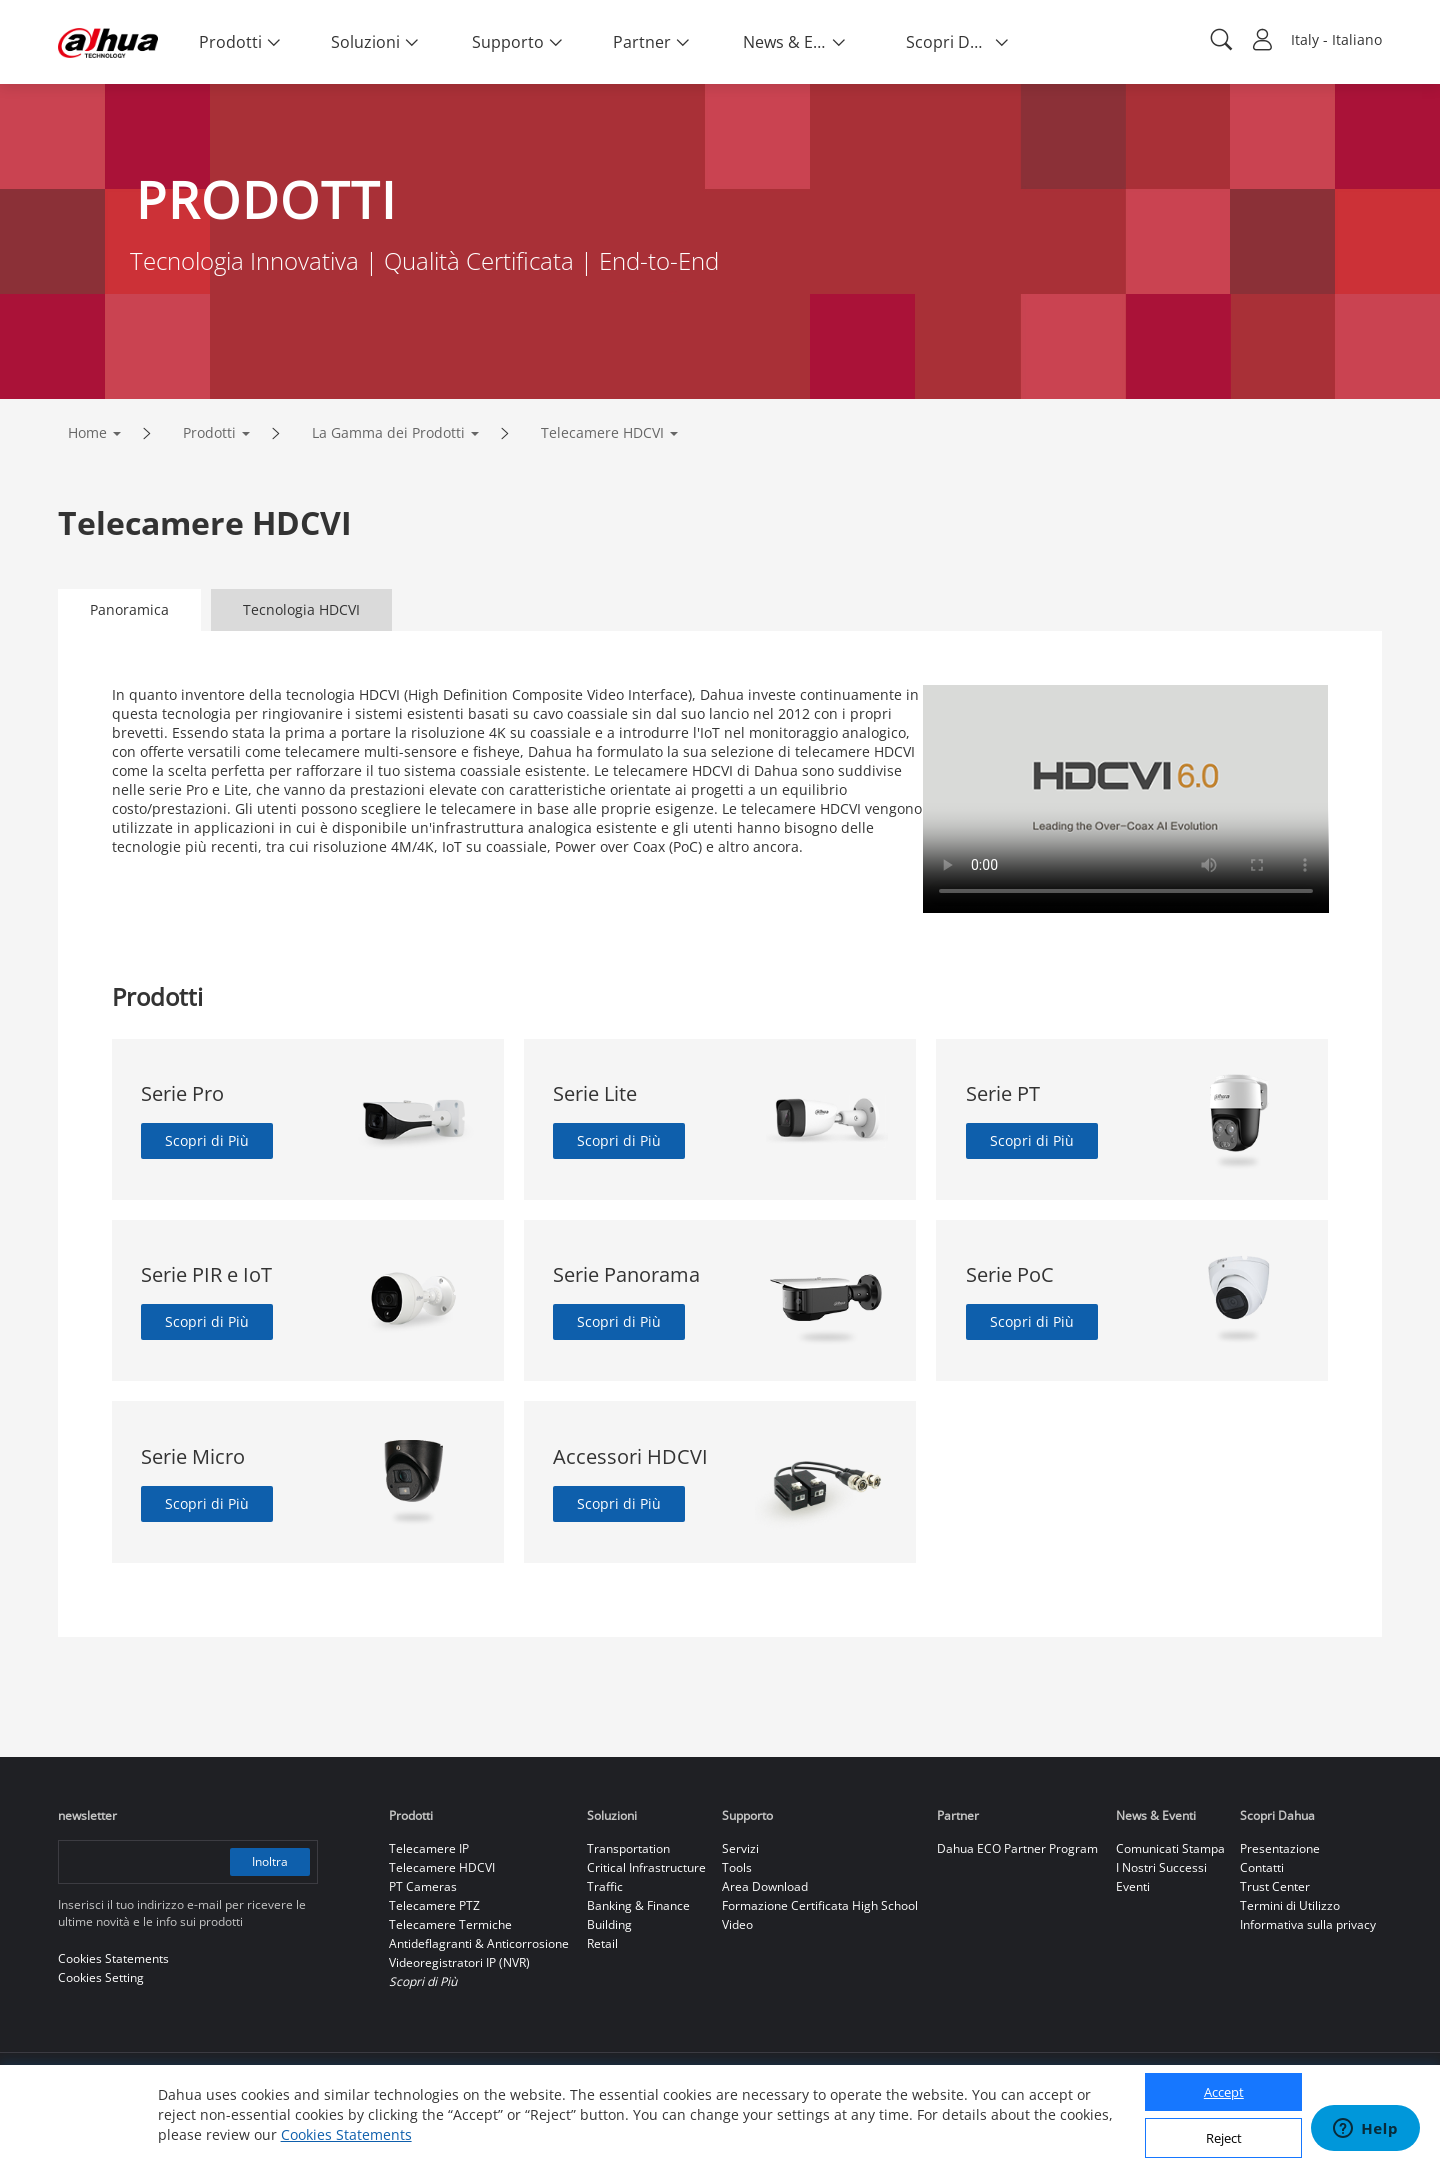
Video (737, 1924)
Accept (1224, 2092)
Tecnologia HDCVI (301, 609)
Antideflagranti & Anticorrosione (479, 1943)
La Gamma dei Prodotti (388, 432)
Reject (1224, 2138)
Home (87, 432)
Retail (602, 1943)
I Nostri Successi (1161, 1867)
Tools (737, 1867)
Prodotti (209, 432)
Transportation (628, 1848)
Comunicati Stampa (1170, 1848)
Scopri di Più (207, 1140)
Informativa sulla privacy (1308, 1924)
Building (609, 1924)
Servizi (740, 1848)
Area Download (765, 1886)
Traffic (605, 1886)
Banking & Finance (638, 1905)
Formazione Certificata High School (820, 1905)
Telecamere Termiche (450, 1924)
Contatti (1262, 1867)
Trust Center (1275, 1886)
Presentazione (1280, 1848)
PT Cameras (423, 1886)
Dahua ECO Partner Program (1017, 1848)
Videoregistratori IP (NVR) (459, 1962)
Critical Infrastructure (646, 1867)
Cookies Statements (346, 2134)
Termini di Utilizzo (1290, 1905)
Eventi (1133, 1886)
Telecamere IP (429, 1848)
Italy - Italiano (1336, 39)
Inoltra (270, 1861)
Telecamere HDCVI (602, 432)
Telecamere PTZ (434, 1905)
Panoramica (129, 609)
